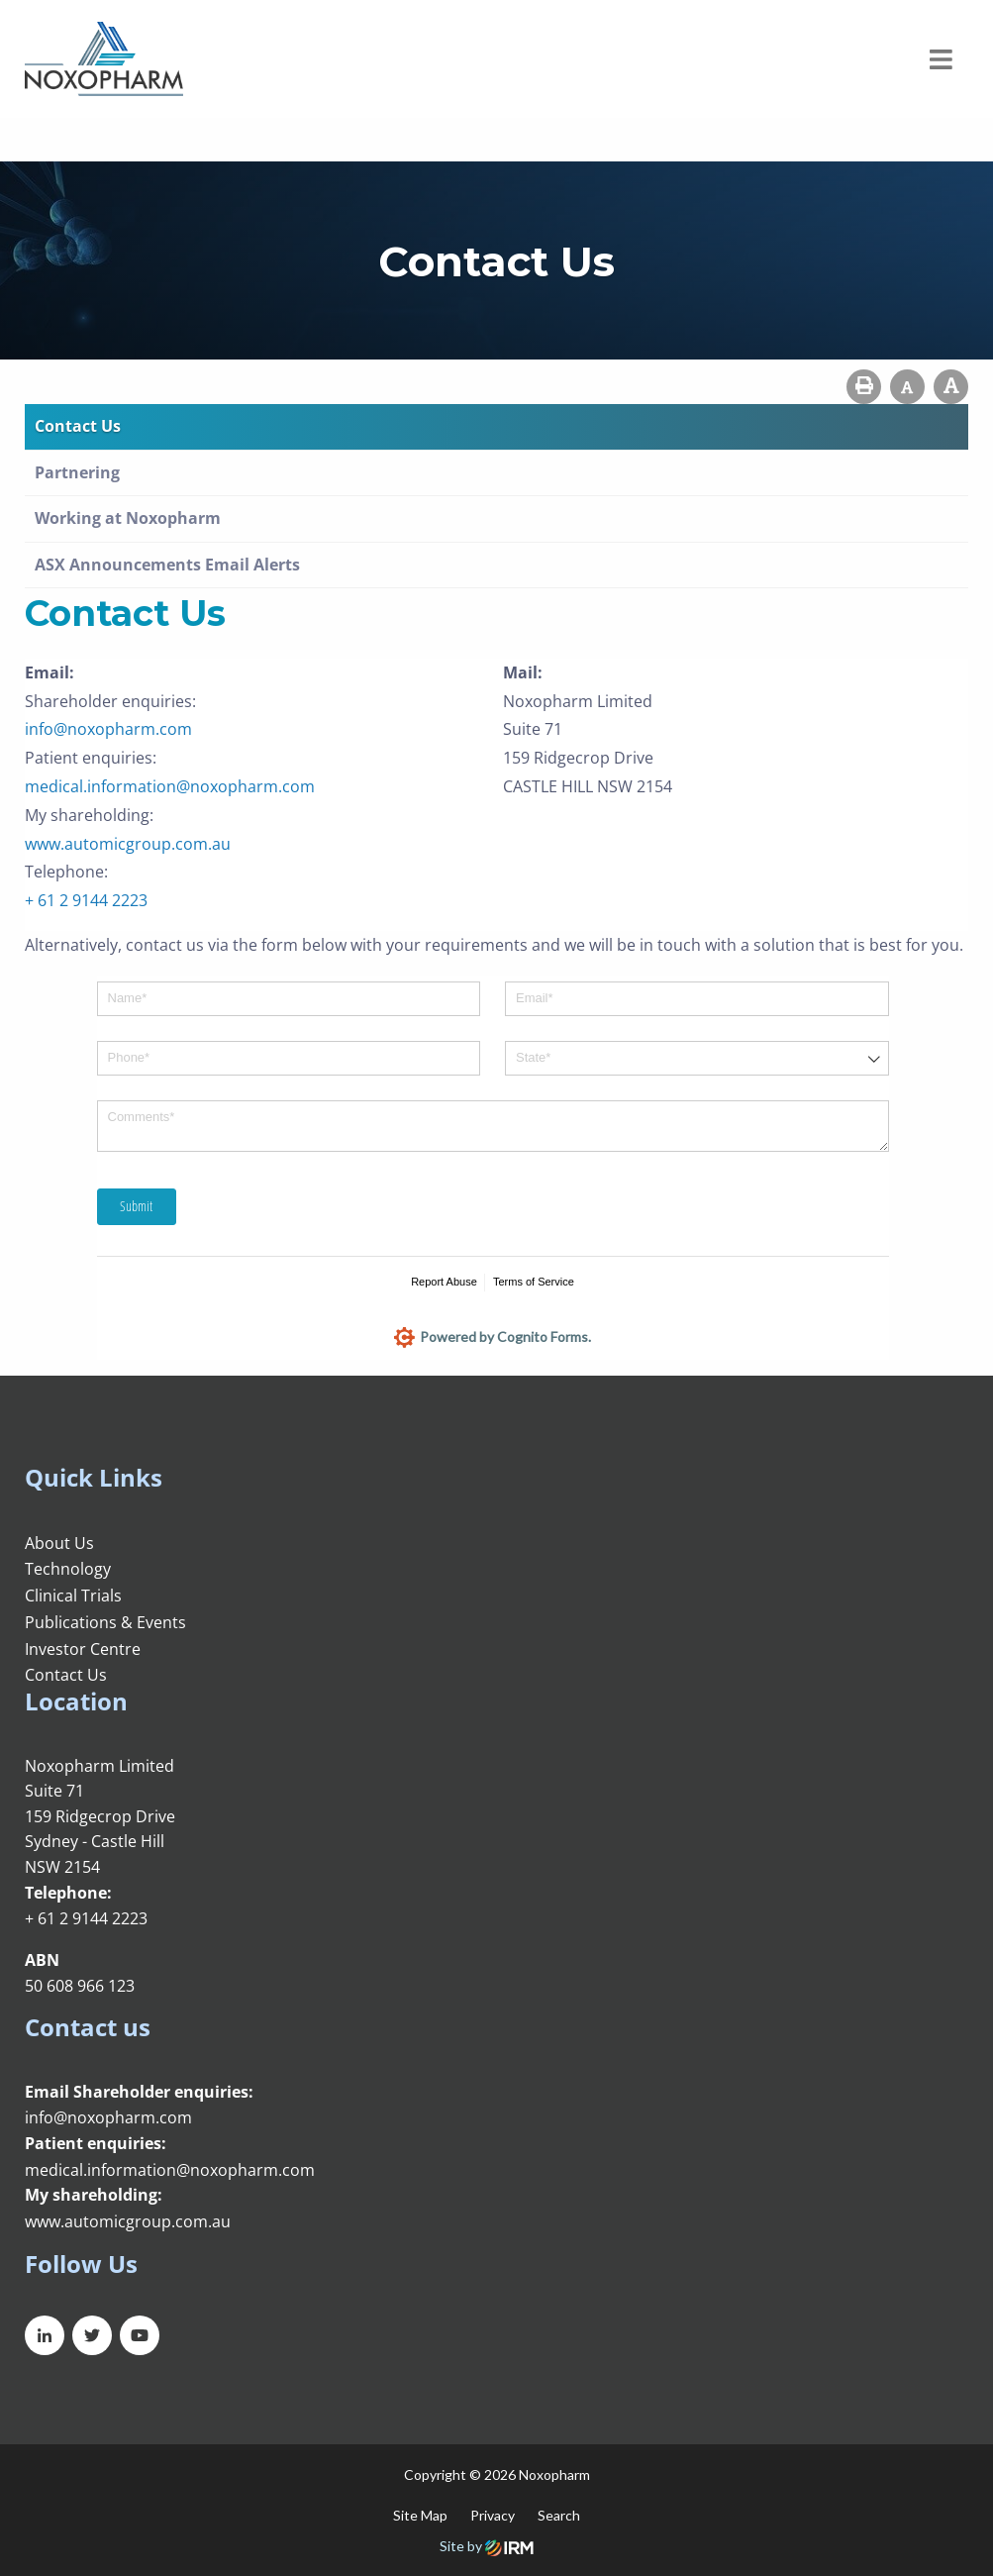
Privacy (492, 2515)
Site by (487, 2545)
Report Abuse (444, 1282)
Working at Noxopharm (128, 518)
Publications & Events (105, 1622)
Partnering (77, 472)
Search (559, 2515)
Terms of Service (533, 1282)
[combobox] (697, 1058)
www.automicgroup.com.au (128, 844)
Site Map (420, 2515)
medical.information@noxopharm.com (170, 786)
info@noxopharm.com (108, 729)
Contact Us (78, 426)
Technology (68, 1569)
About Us (59, 1543)
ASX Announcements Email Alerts (167, 564)
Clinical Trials (73, 1595)
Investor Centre (83, 1649)
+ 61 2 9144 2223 (86, 900)
